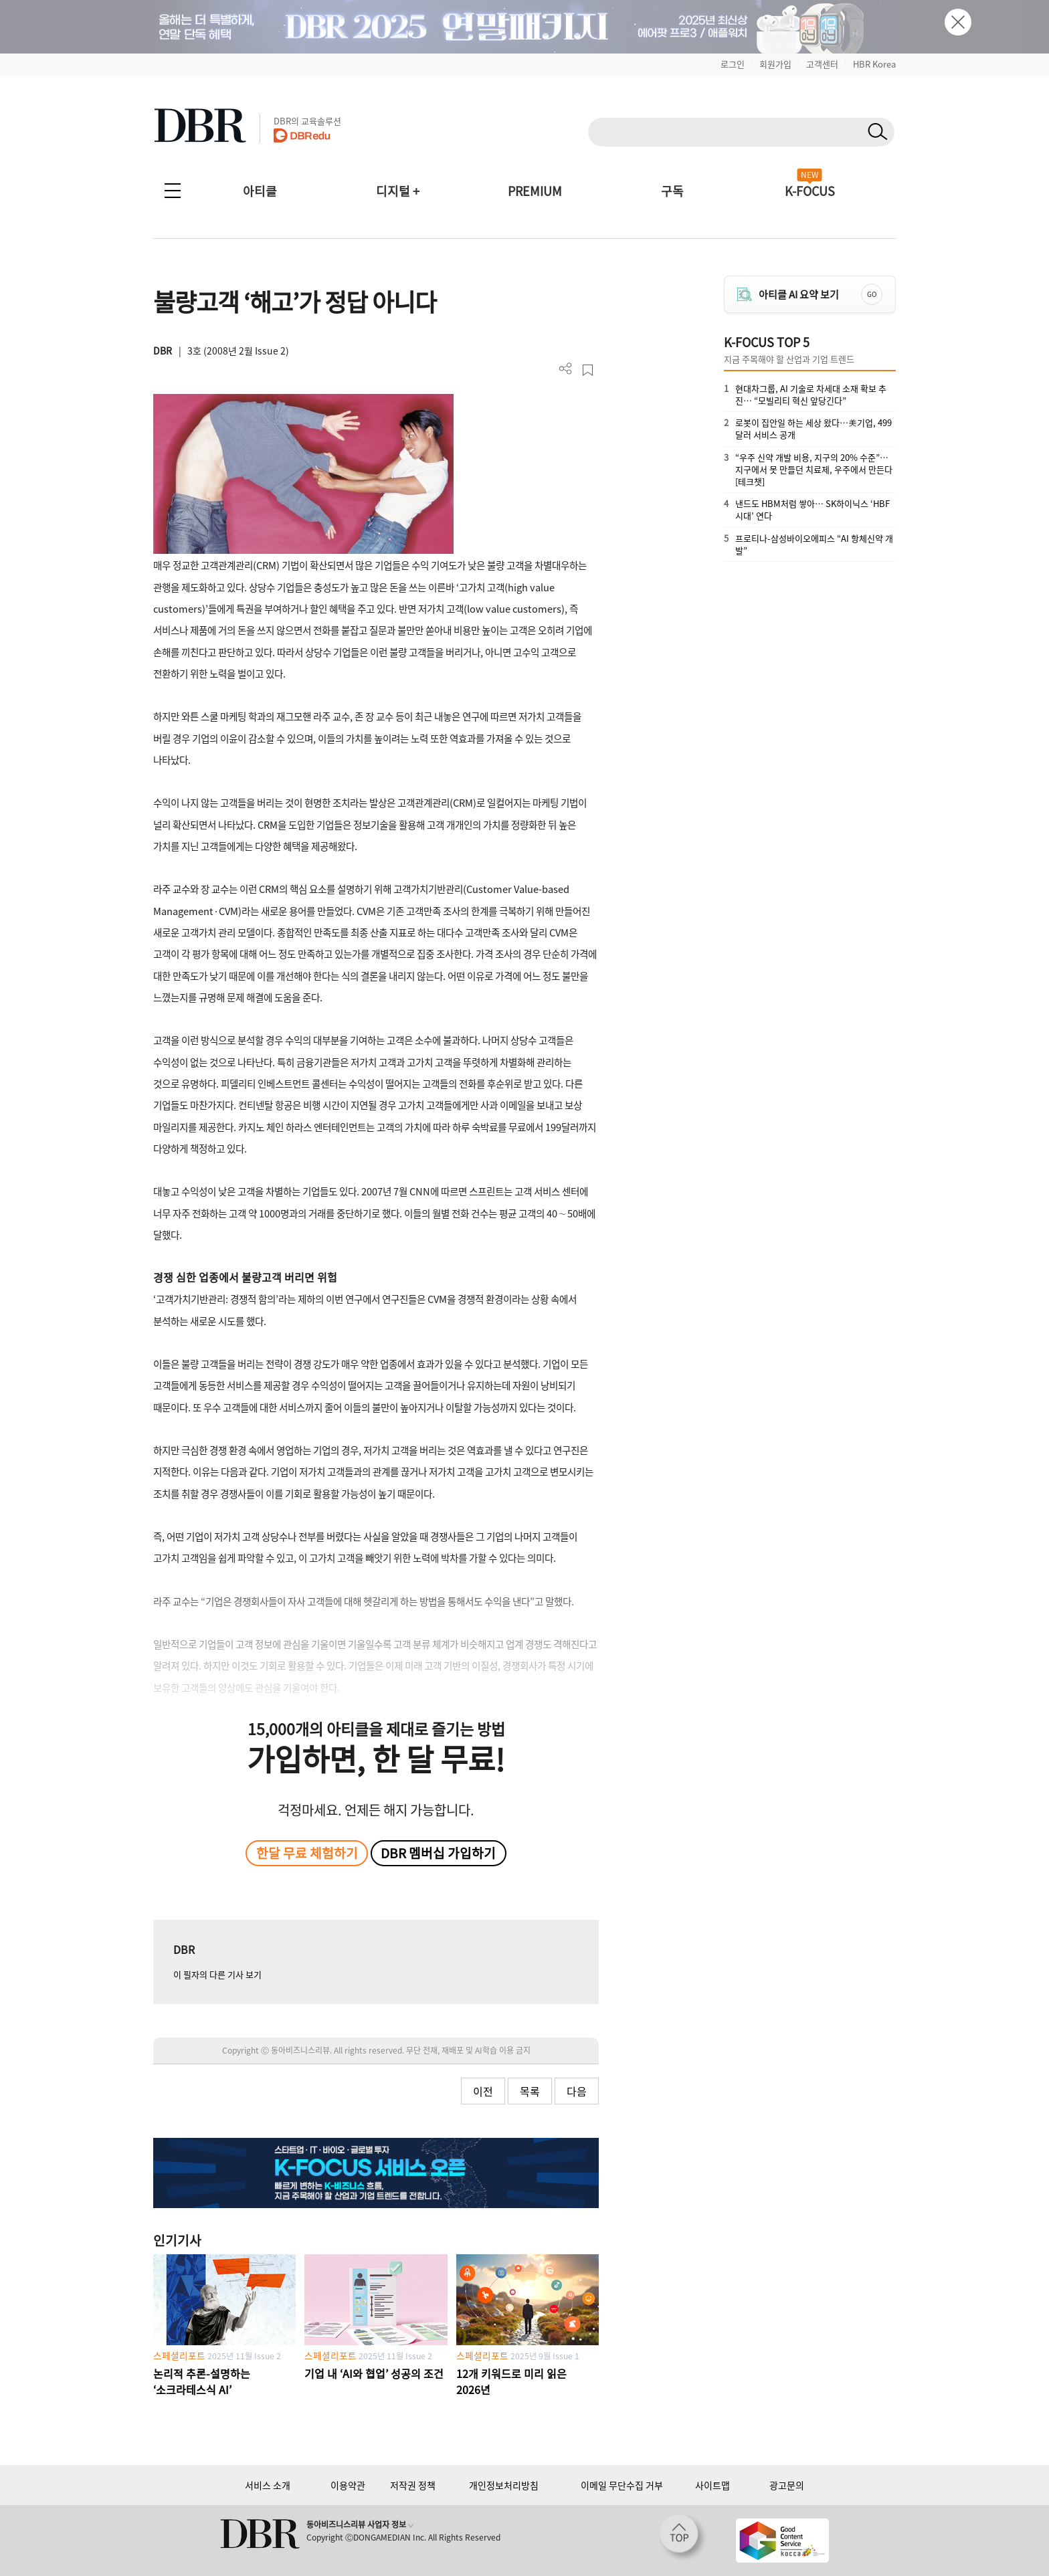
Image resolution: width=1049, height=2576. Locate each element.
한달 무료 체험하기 (307, 1853)
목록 (530, 2091)
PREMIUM (535, 191)
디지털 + (397, 191)
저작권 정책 (413, 2485)
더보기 (566, 369)
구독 (672, 191)
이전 (483, 2091)
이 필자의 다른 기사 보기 (217, 1974)
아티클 (260, 191)
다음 (577, 2091)
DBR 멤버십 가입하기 (438, 1853)
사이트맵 (712, 2485)
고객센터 (822, 64)
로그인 (733, 64)
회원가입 (775, 64)
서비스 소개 (267, 2485)
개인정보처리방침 (504, 2485)
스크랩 (588, 370)
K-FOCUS (810, 191)
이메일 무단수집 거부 (622, 2485)
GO (871, 294)
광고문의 (786, 2485)
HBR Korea (874, 64)
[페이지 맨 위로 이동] (683, 2538)
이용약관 (347, 2485)
